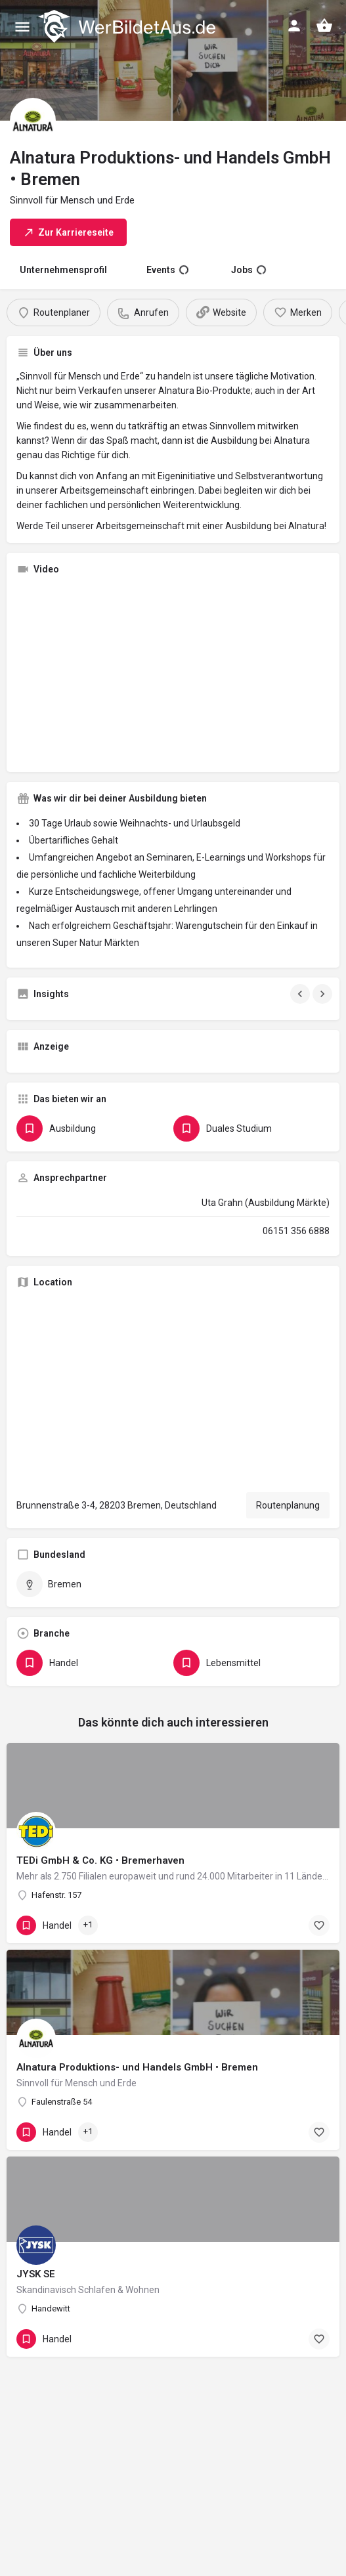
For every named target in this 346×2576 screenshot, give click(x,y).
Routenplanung (288, 1505)
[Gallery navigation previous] (301, 994)
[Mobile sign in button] (294, 25)
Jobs (248, 269)
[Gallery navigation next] (324, 994)
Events (167, 269)
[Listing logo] (33, 121)
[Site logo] (128, 26)
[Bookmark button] (319, 1925)
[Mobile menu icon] (22, 26)
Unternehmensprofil (63, 270)
